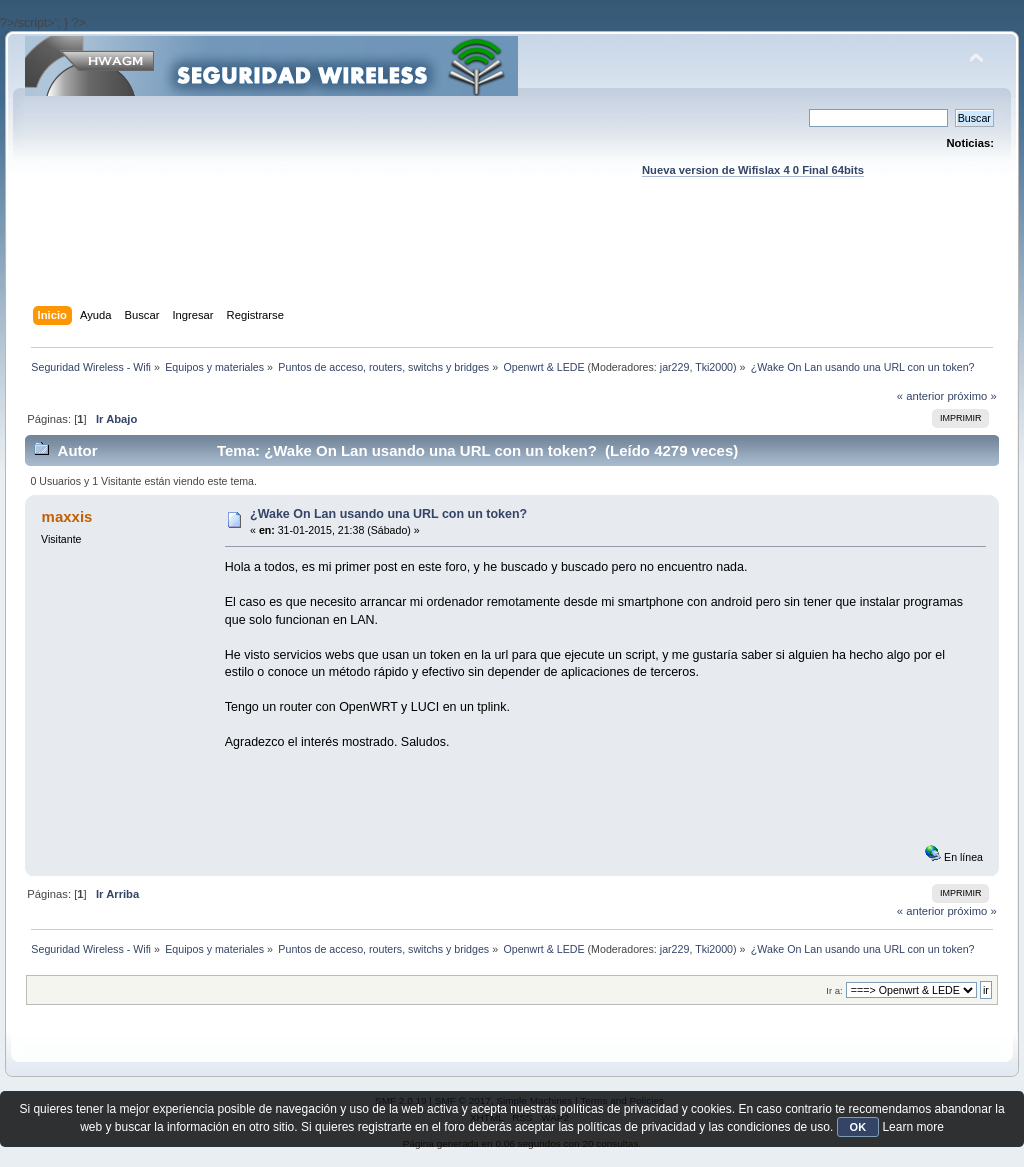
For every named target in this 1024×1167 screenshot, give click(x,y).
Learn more (912, 1127)
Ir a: (834, 990)
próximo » (971, 396)
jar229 (675, 367)
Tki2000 (714, 367)
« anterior (920, 396)
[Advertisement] (512, 261)
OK (858, 1127)
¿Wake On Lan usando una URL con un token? (388, 514)
